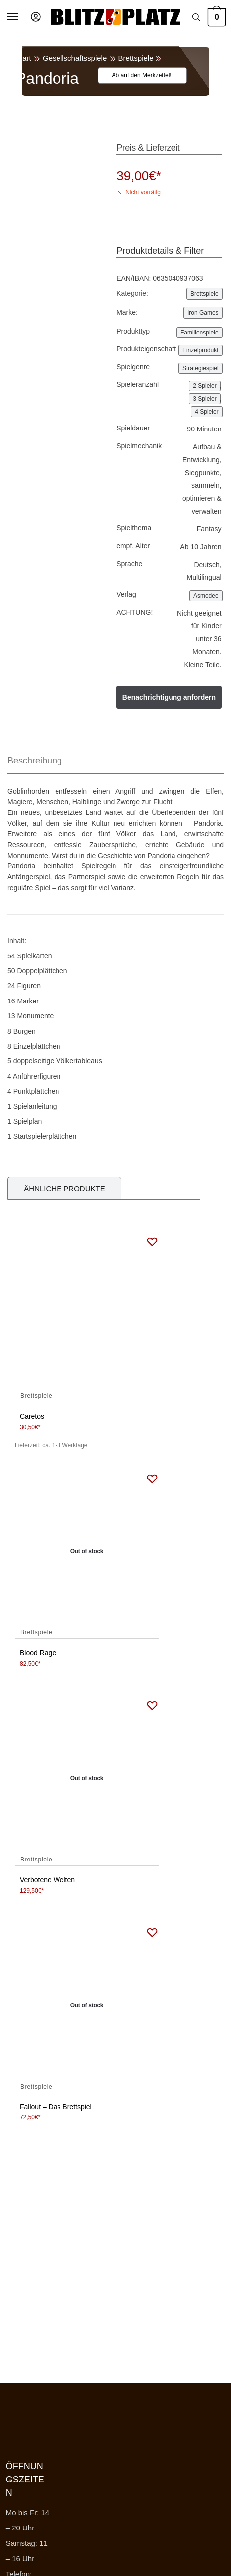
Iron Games (203, 312)
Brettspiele (136, 58)
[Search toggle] (196, 17)
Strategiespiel (200, 368)
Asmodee (206, 595)
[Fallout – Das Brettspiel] (87, 2006)
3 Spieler (204, 398)
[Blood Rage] (87, 1551)
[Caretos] (87, 1315)
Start (23, 58)
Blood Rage (38, 1653)
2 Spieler (204, 385)
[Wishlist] (136, 75)
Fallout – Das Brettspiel (56, 2107)
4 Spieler (206, 411)
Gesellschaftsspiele (75, 58)
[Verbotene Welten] (87, 1779)
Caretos (32, 1416)
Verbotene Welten (47, 1880)
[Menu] (22, 17)
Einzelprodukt (200, 350)
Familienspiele (199, 332)
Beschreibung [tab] (34, 760)
